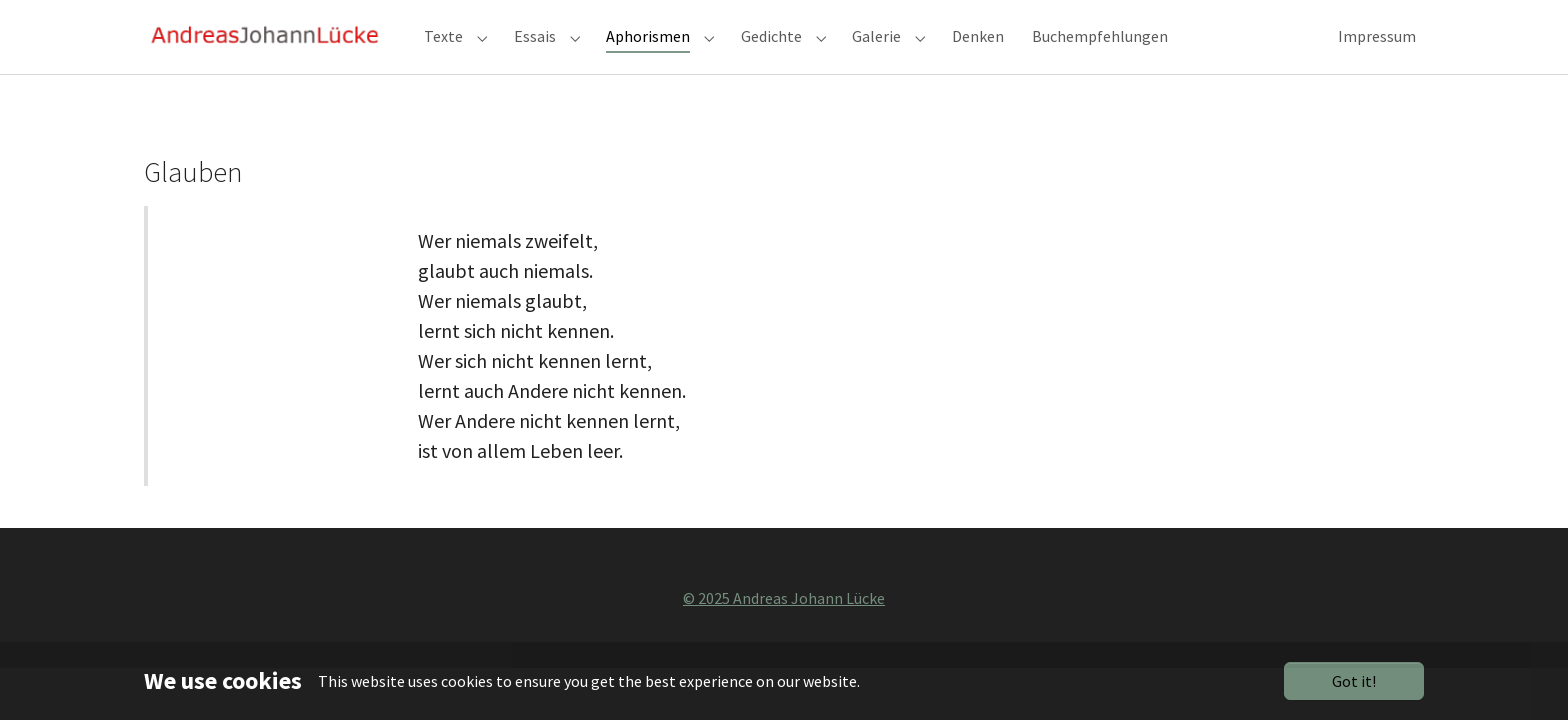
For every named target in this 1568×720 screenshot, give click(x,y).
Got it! (1354, 681)
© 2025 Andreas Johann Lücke (784, 634)
